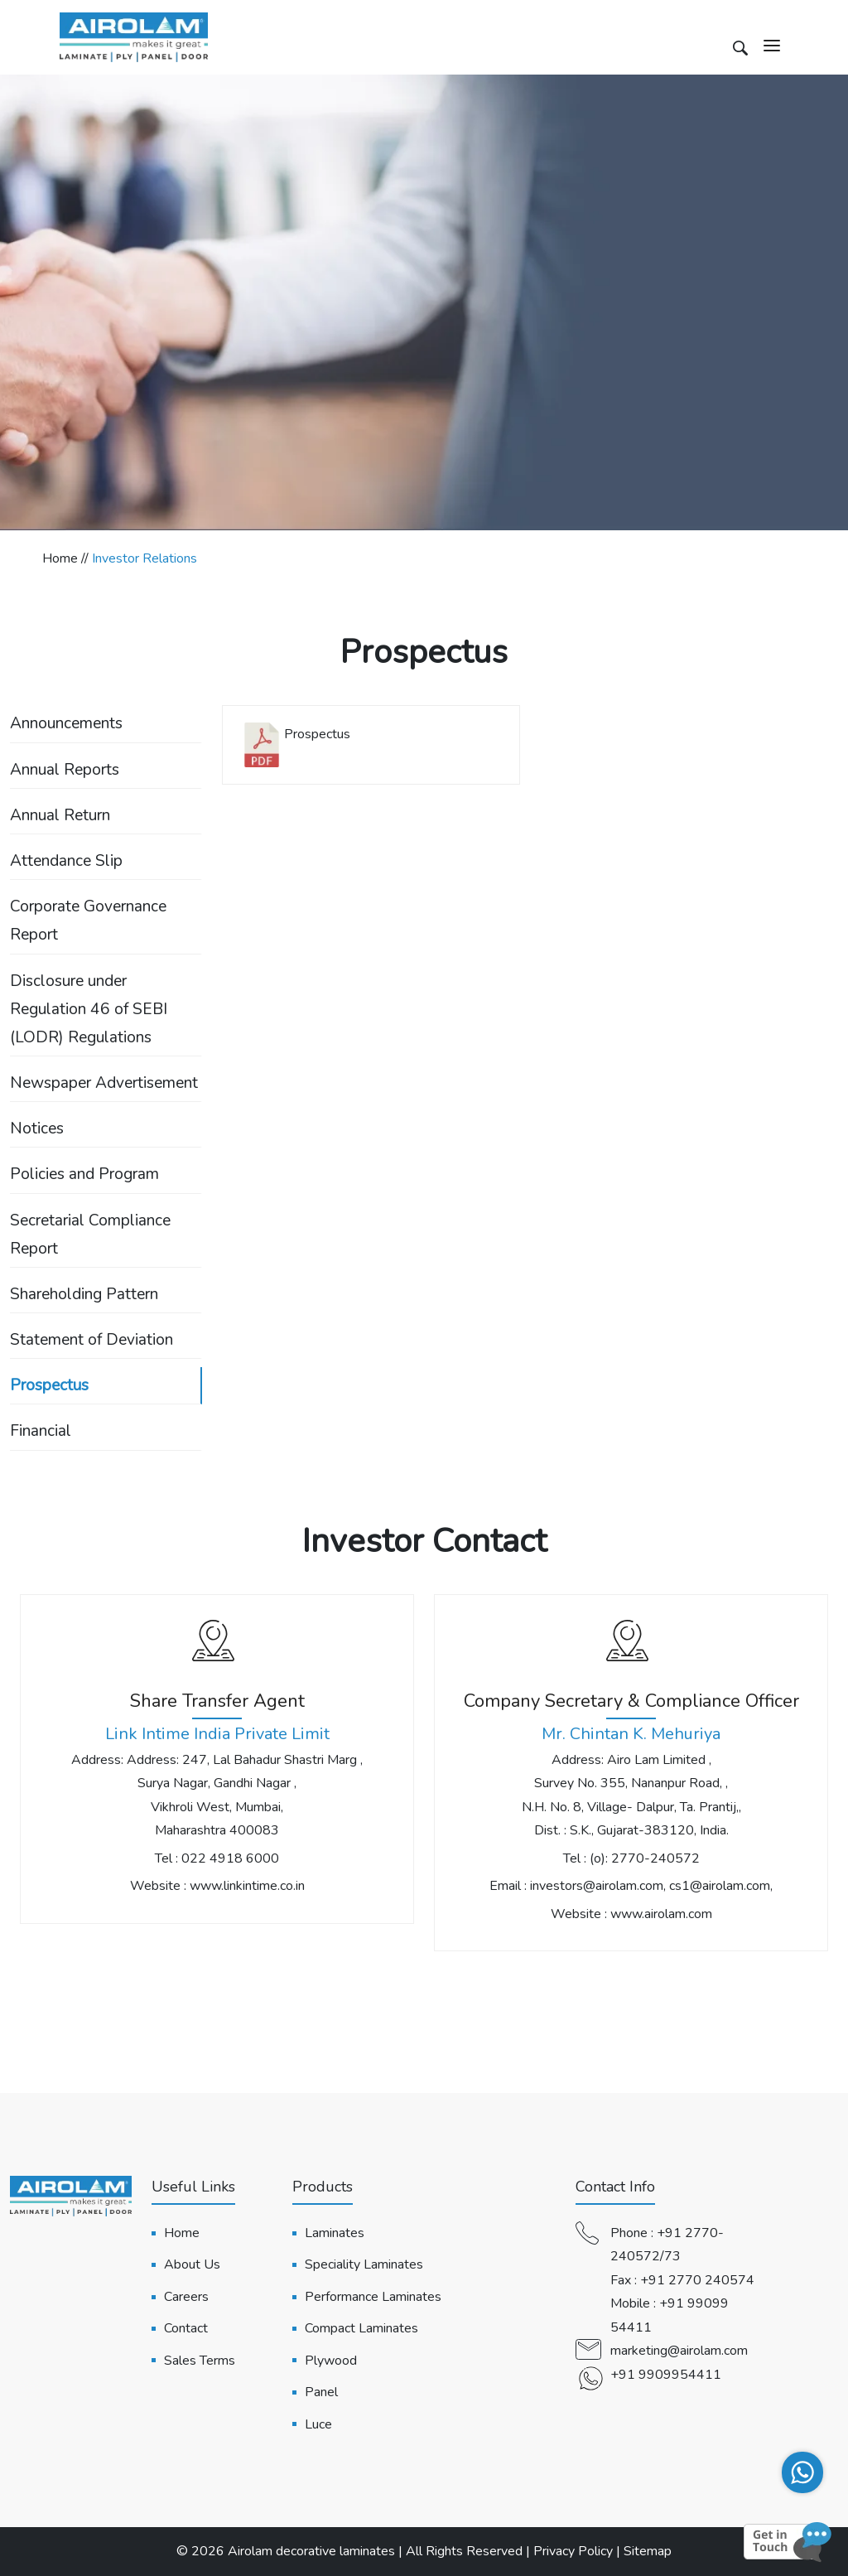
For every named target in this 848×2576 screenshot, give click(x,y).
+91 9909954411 (665, 2375)
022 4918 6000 (230, 1858)
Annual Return (60, 815)
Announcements (66, 723)
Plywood (331, 2360)
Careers (186, 2297)
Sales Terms (199, 2360)
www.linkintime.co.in (247, 1886)
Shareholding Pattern (84, 1294)
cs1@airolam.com (719, 1886)
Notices (37, 1128)
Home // (67, 558)
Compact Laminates (361, 2328)
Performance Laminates (373, 2297)
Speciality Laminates (364, 2264)
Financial (40, 1431)
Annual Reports (64, 770)
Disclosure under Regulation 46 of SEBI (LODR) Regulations (88, 1009)
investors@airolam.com (596, 1886)
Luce (318, 2424)
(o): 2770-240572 (645, 1858)
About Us (192, 2264)
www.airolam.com (661, 1914)
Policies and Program (84, 1174)
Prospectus (49, 1385)
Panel (321, 2392)
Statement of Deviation (91, 1340)
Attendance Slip (66, 861)
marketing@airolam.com (679, 2351)
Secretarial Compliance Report (90, 1234)
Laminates (334, 2233)
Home (182, 2233)
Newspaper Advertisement (104, 1083)
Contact (186, 2328)
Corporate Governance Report (88, 920)
